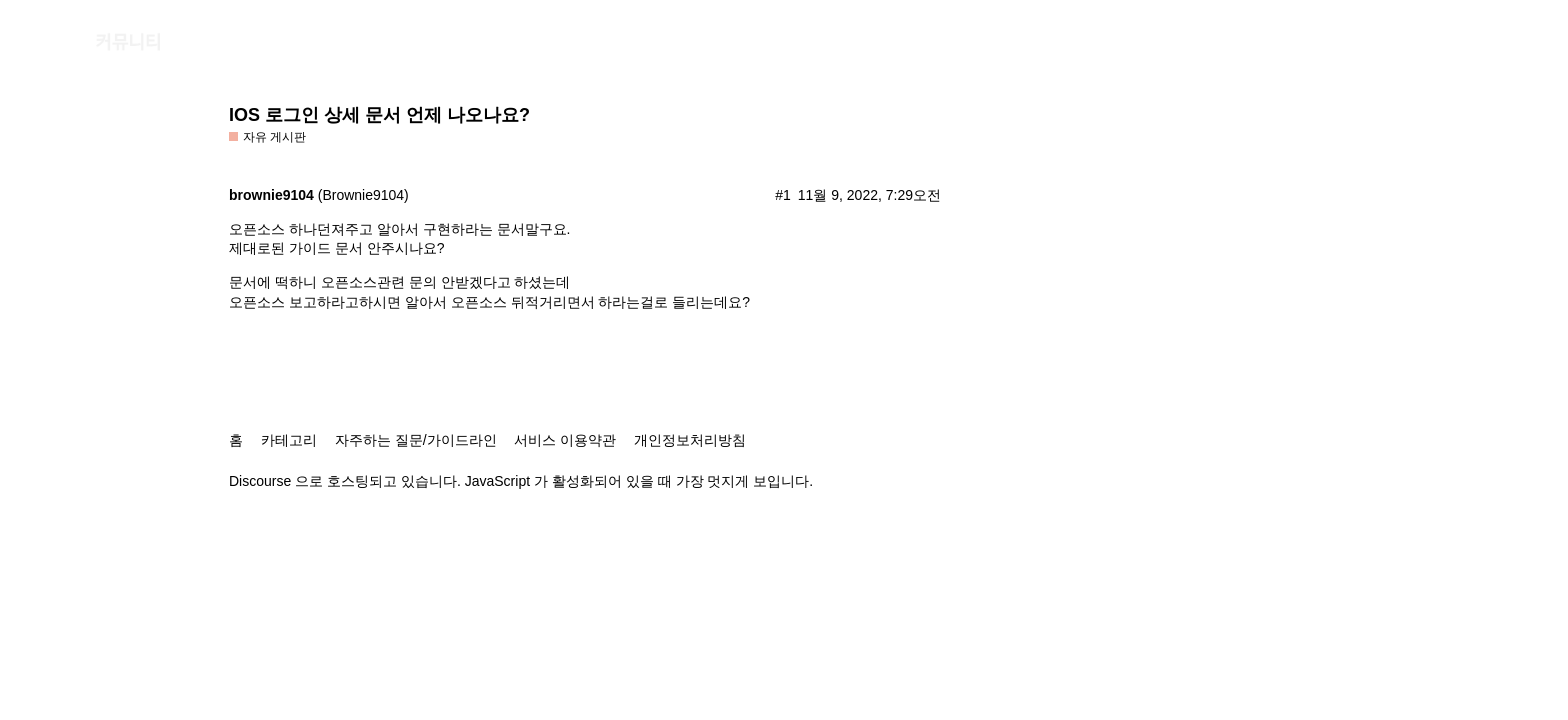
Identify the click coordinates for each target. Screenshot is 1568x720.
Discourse (260, 481)
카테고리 (289, 440)
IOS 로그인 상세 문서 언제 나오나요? (379, 115)
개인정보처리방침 (690, 440)
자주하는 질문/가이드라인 (416, 440)
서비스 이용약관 (565, 440)
